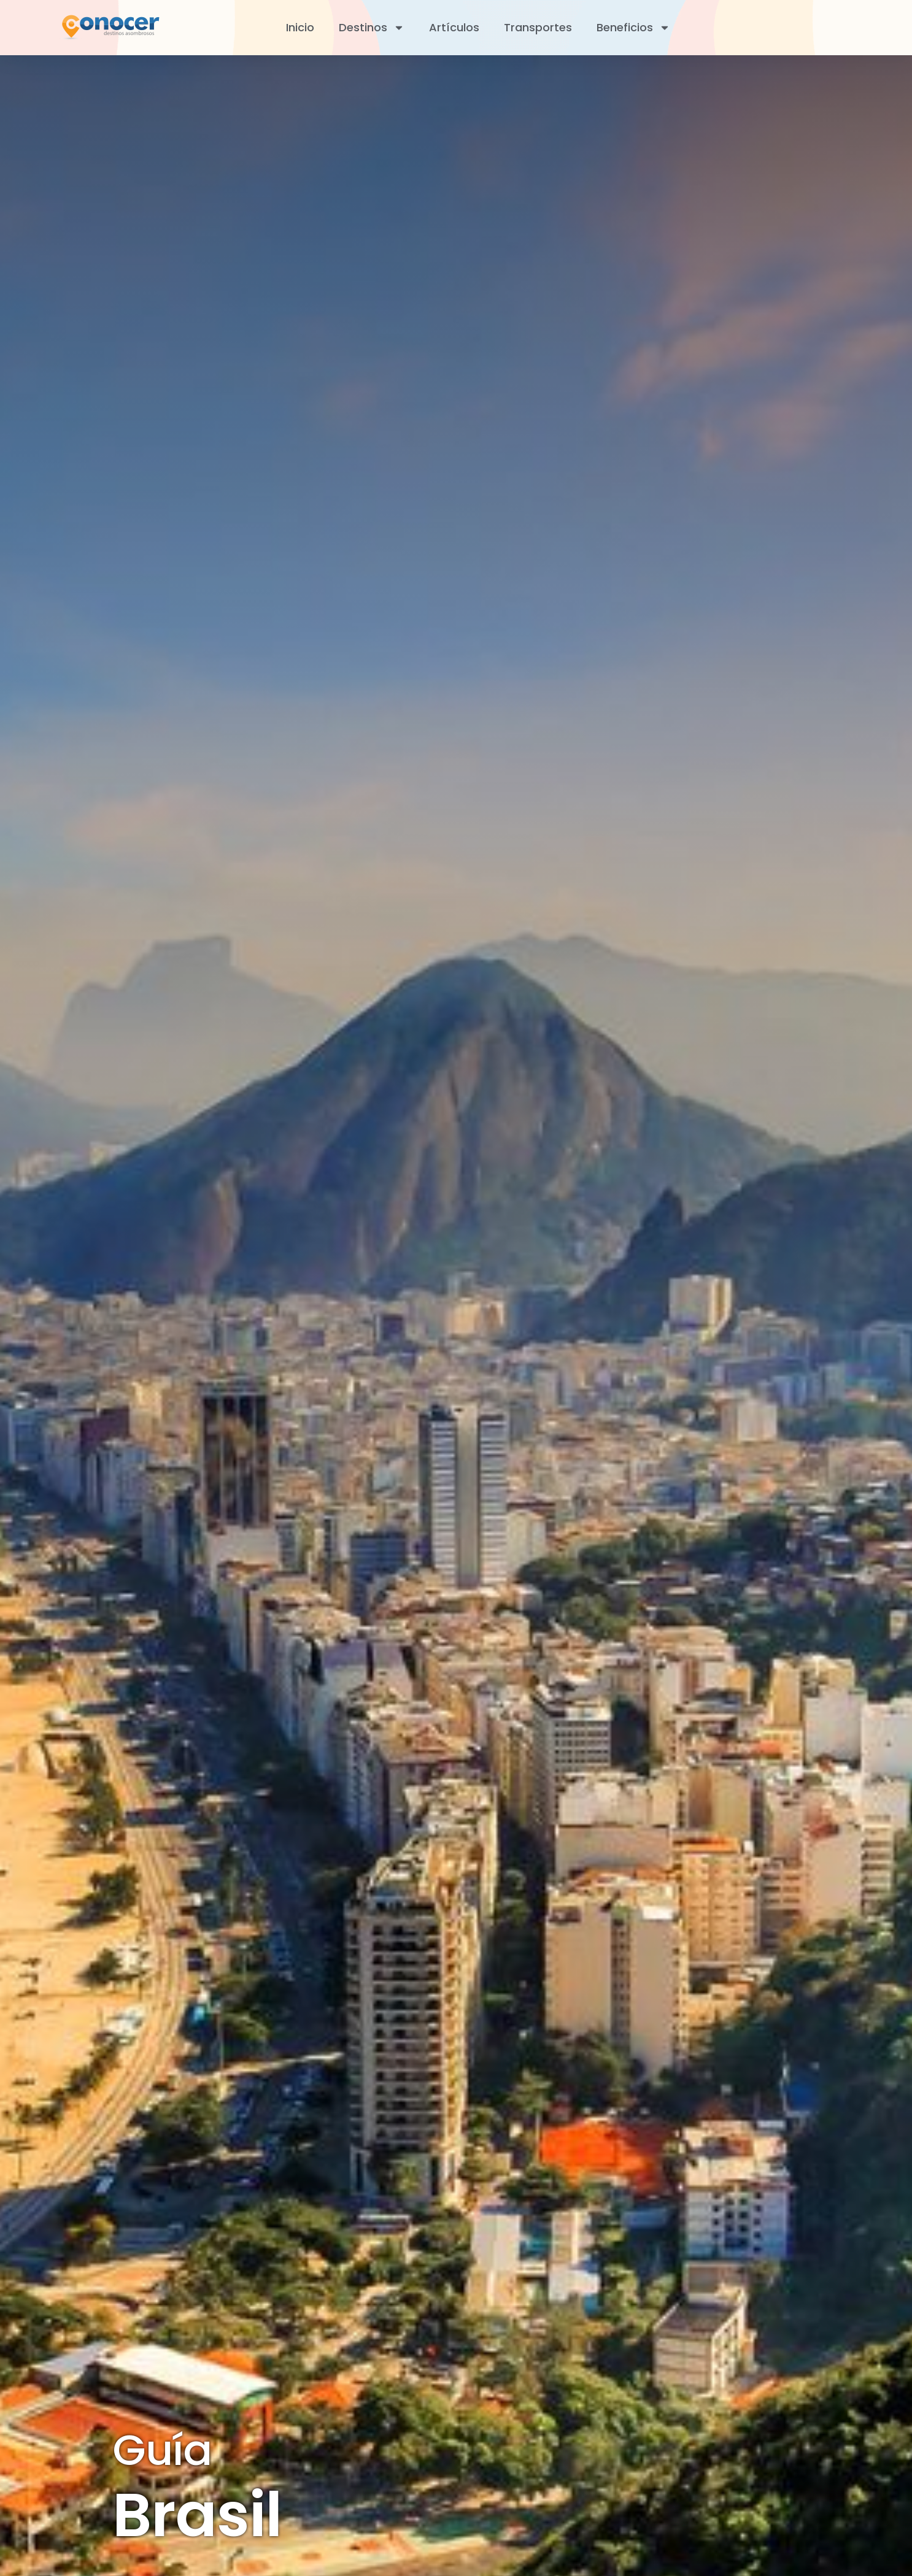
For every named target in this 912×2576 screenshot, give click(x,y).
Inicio (300, 27)
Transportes (538, 27)
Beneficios (633, 27)
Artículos (454, 27)
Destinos (371, 27)
